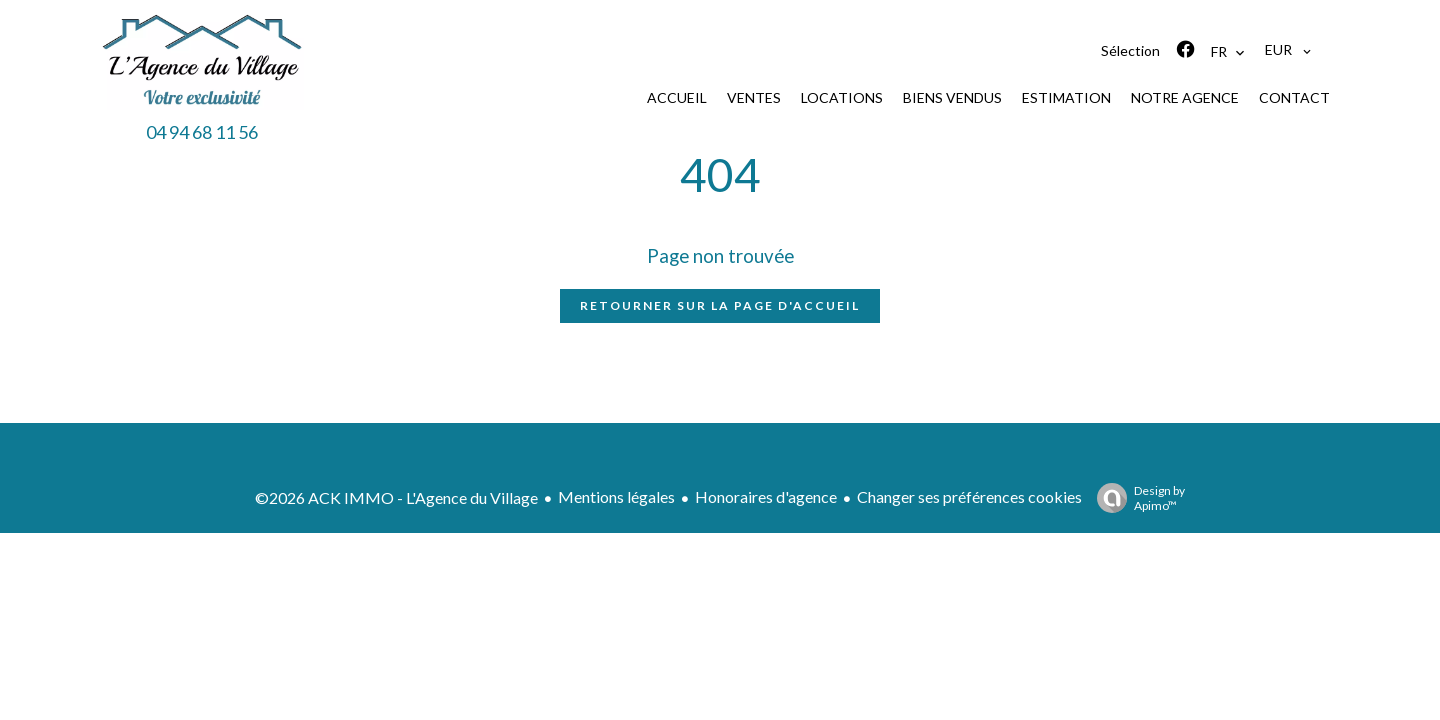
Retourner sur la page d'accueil (720, 305)
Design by (1136, 498)
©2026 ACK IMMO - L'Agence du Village (396, 497)
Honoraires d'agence (766, 496)
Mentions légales (616, 496)
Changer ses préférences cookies (969, 496)
